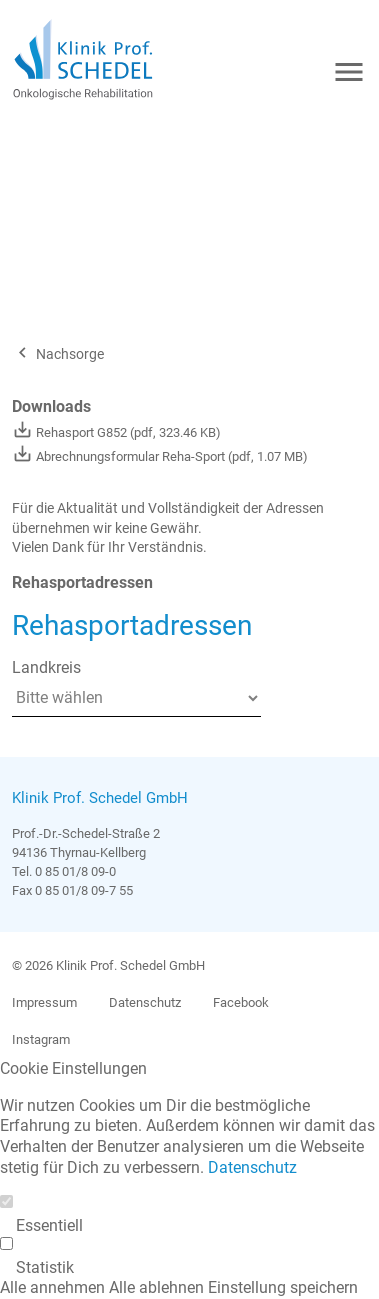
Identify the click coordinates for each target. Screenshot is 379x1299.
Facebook (241, 1002)
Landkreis (46, 667)
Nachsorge (58, 354)
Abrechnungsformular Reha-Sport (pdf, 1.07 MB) (160, 456)
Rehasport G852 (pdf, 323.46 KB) (116, 432)
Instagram (41, 1039)
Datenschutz (145, 1002)
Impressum (44, 1002)
